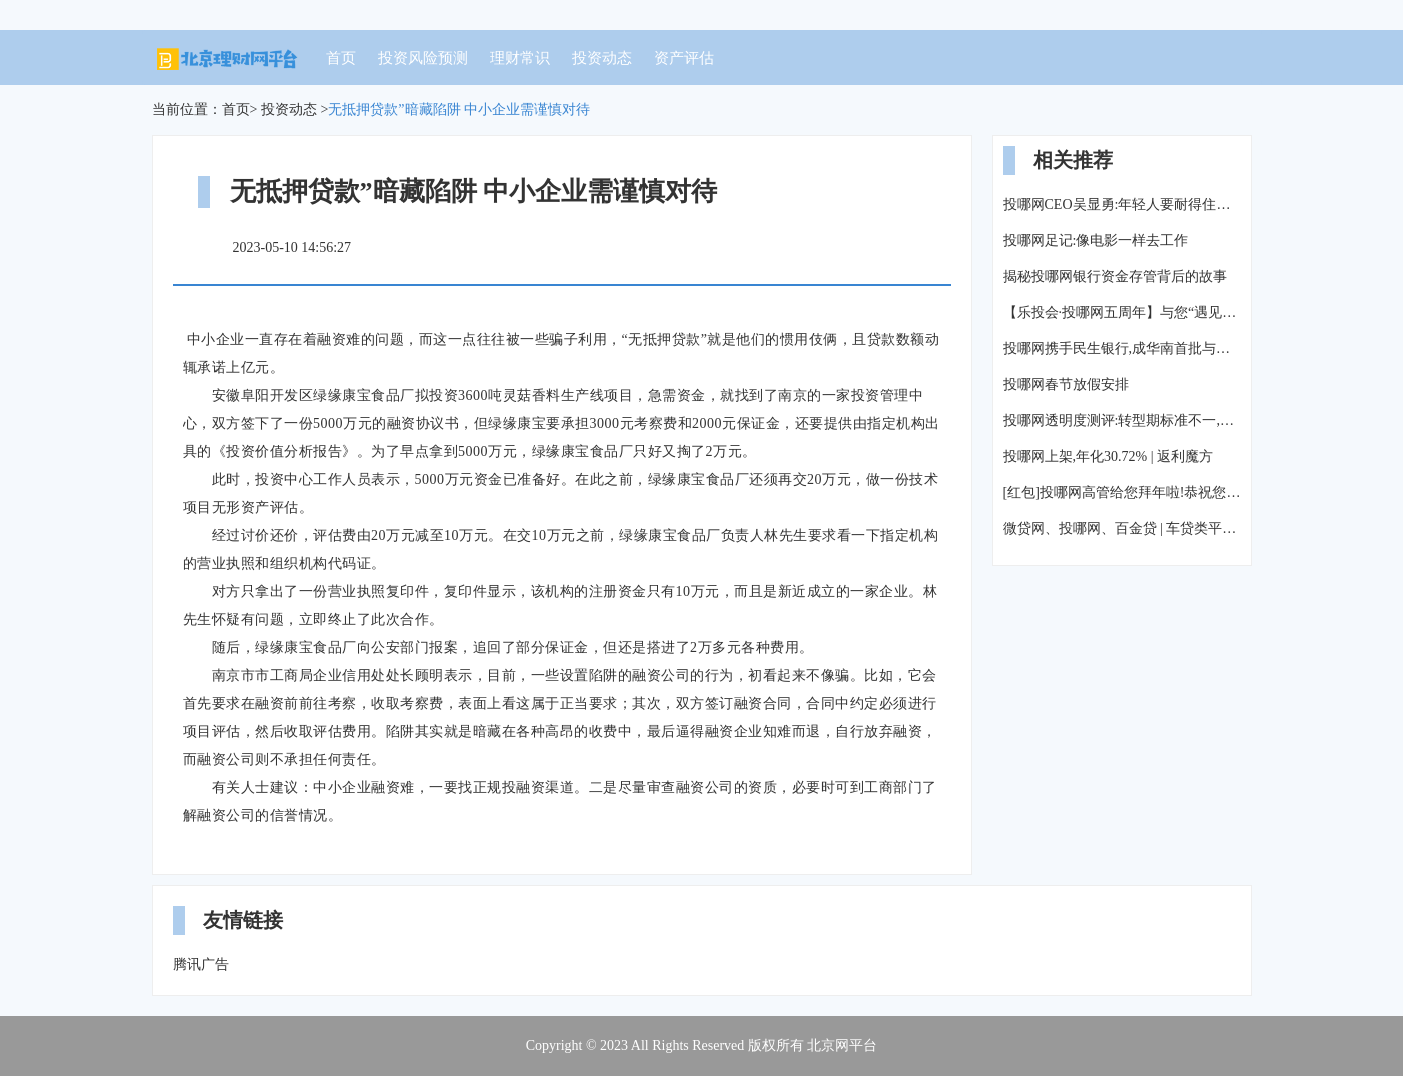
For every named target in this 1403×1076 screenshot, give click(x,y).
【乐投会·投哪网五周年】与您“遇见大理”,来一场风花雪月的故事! (1122, 312)
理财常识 (520, 58)
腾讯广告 (201, 964)
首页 (341, 58)
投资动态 (602, 58)
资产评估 (684, 58)
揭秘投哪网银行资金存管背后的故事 (1115, 276)
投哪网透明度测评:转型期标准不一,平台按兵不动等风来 (1122, 420)
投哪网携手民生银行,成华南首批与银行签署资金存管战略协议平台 (1122, 348)
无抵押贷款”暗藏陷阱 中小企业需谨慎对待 (459, 109)
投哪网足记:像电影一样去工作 (1096, 240)
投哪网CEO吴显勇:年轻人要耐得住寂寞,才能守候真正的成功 (1122, 204)
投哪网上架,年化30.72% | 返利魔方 (1108, 456)
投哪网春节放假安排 (1066, 384)
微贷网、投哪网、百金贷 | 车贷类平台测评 (1122, 528)
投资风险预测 (423, 58)
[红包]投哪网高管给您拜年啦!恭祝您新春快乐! (1122, 492)
